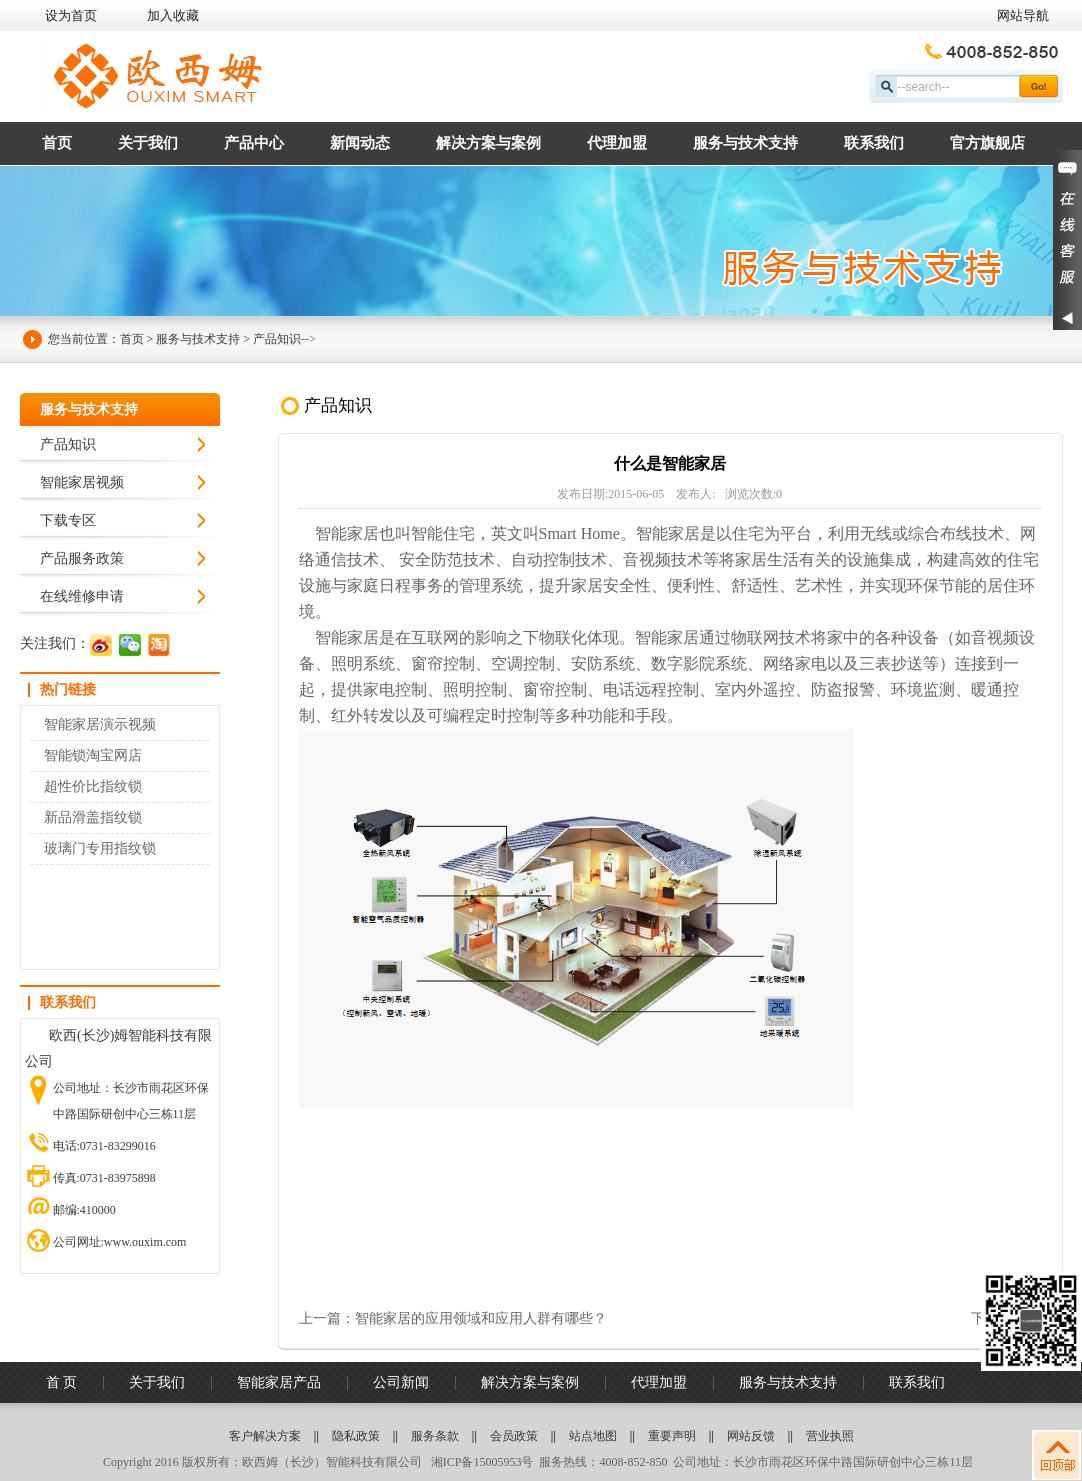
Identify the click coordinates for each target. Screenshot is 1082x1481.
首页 (57, 143)
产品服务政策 (82, 558)
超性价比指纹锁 (93, 786)
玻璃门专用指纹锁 (100, 848)
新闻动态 (360, 143)
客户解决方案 (265, 1436)
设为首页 (71, 15)
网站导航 (1023, 15)
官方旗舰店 (987, 143)
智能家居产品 (279, 1382)
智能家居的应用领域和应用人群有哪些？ (481, 1318)
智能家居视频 (82, 482)
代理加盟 (617, 143)
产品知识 (277, 339)
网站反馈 (751, 1436)
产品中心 (254, 143)
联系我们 (874, 143)
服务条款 (435, 1436)
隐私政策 (356, 1436)
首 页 (62, 1382)
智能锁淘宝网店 (93, 755)
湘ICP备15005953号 (481, 1462)
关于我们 (148, 143)
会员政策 (514, 1436)
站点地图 (593, 1436)
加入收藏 (173, 15)
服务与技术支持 (745, 143)
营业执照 (830, 1436)
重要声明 (672, 1436)
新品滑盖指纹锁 (93, 817)
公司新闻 (401, 1382)
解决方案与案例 (488, 143)
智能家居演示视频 (100, 724)
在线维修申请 (82, 596)
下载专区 (68, 520)
